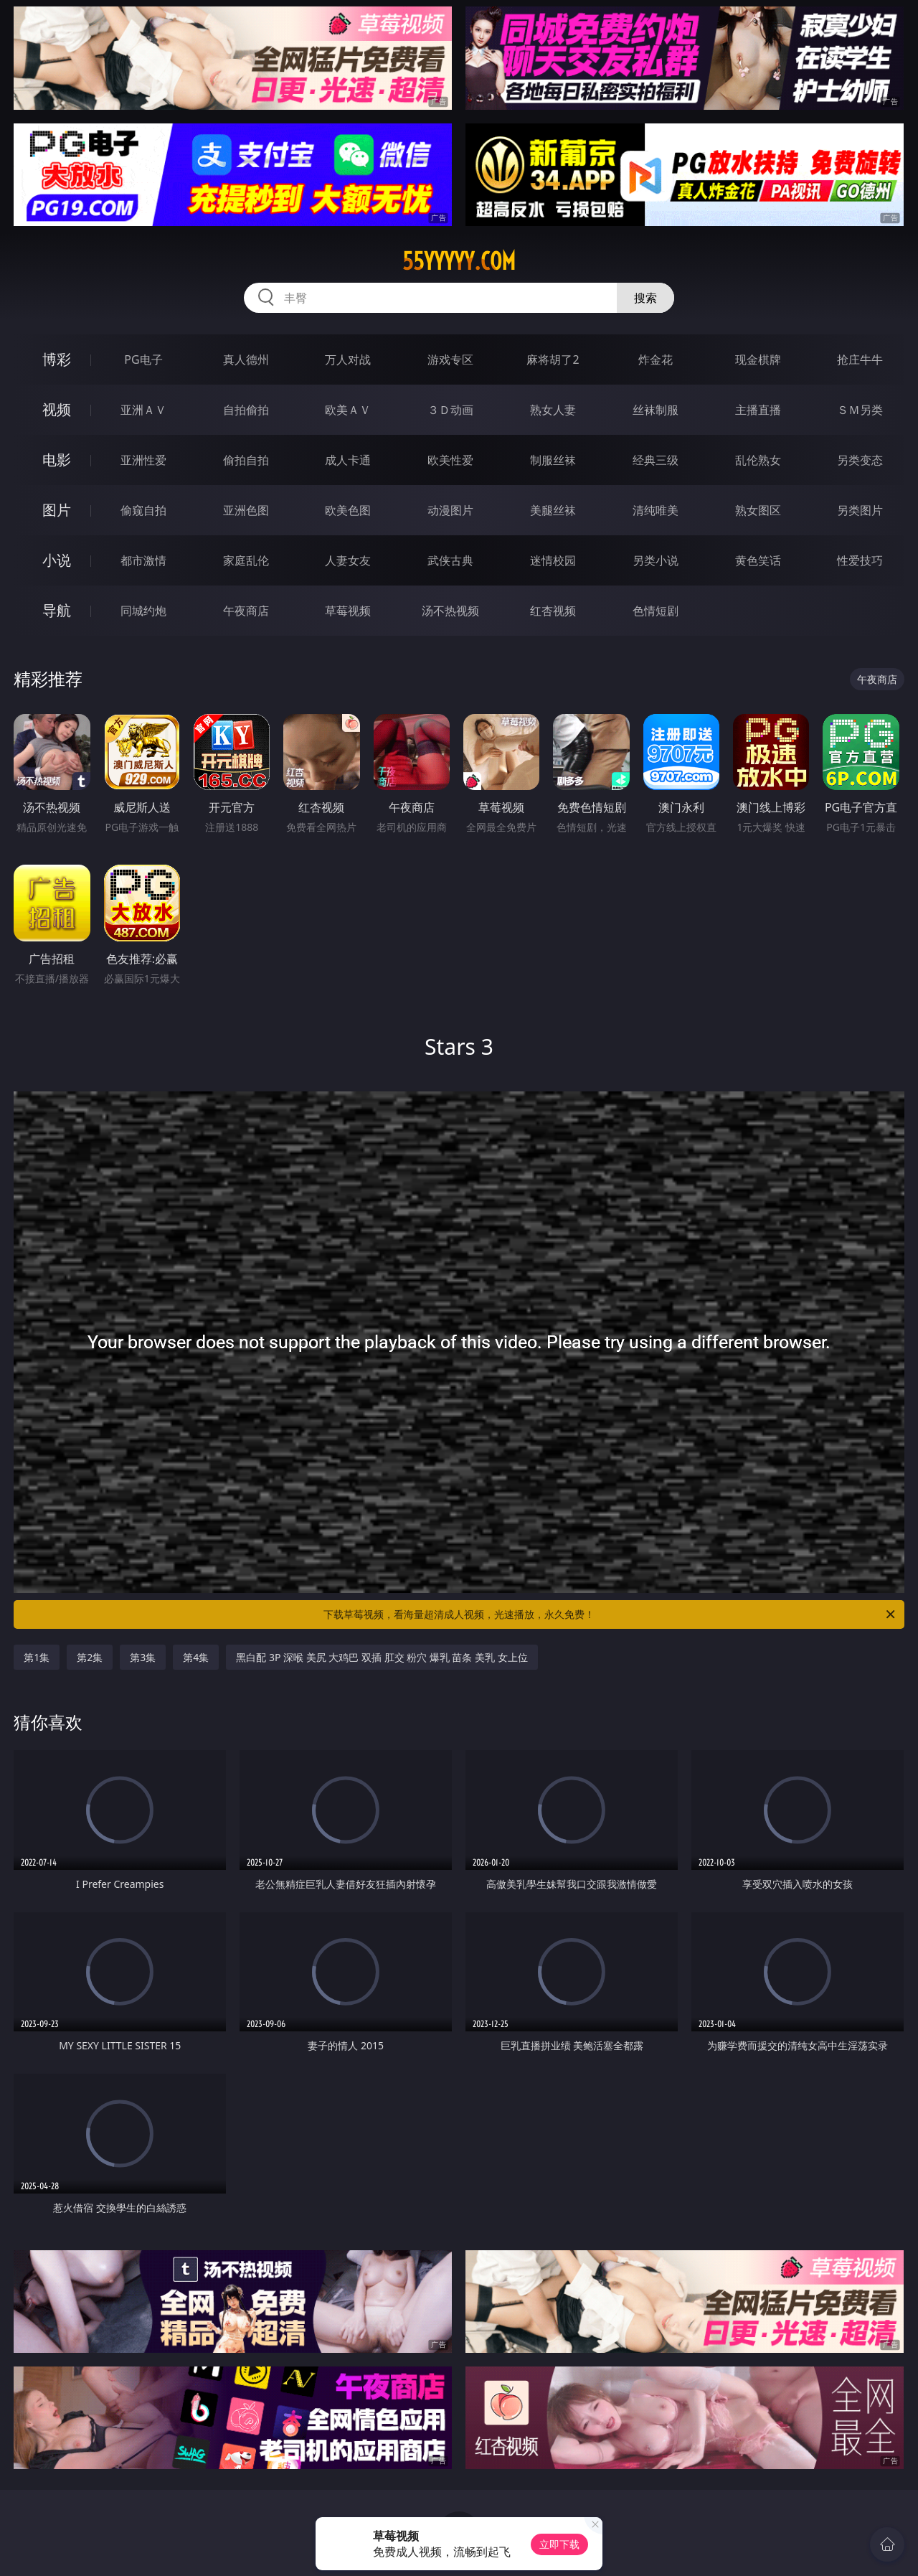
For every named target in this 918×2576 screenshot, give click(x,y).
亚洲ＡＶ (143, 410)
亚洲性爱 (143, 460)
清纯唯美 (655, 510)
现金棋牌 (758, 359)
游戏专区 (450, 359)
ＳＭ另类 (860, 410)
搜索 (645, 298)
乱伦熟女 (758, 460)
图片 (56, 510)
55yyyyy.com (459, 261)
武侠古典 (450, 560)
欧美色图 (348, 510)
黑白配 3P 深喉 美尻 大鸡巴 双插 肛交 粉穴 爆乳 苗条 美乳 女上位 (382, 1657)
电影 (56, 459)
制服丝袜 (553, 460)
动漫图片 (450, 510)
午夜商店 (246, 611)
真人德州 (246, 359)
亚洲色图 (246, 510)
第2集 (90, 1657)
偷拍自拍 (246, 460)
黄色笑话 (758, 560)
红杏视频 (553, 611)
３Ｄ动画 (450, 410)
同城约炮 (143, 611)
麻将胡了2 (552, 359)
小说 (56, 560)
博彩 (56, 359)
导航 (56, 610)
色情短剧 (655, 611)
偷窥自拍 (143, 510)
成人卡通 (348, 460)
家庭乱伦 (246, 560)
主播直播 (758, 410)
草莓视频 (348, 611)
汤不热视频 (450, 611)
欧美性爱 (450, 460)
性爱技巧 (860, 560)
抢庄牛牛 (860, 359)
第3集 (143, 1657)
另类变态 (860, 460)
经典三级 (655, 460)
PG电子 (143, 359)
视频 (56, 409)
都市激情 (143, 560)
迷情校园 (553, 560)
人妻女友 (348, 560)
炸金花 (655, 359)
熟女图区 (758, 510)
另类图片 (860, 510)
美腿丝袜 (553, 510)
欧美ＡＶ (348, 410)
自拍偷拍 (246, 410)
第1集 (36, 1657)
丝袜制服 (655, 410)
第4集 (196, 1657)
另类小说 (655, 560)
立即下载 (559, 2544)
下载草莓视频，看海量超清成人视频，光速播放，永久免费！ (610, 1614)
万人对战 (348, 359)
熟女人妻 (553, 410)
